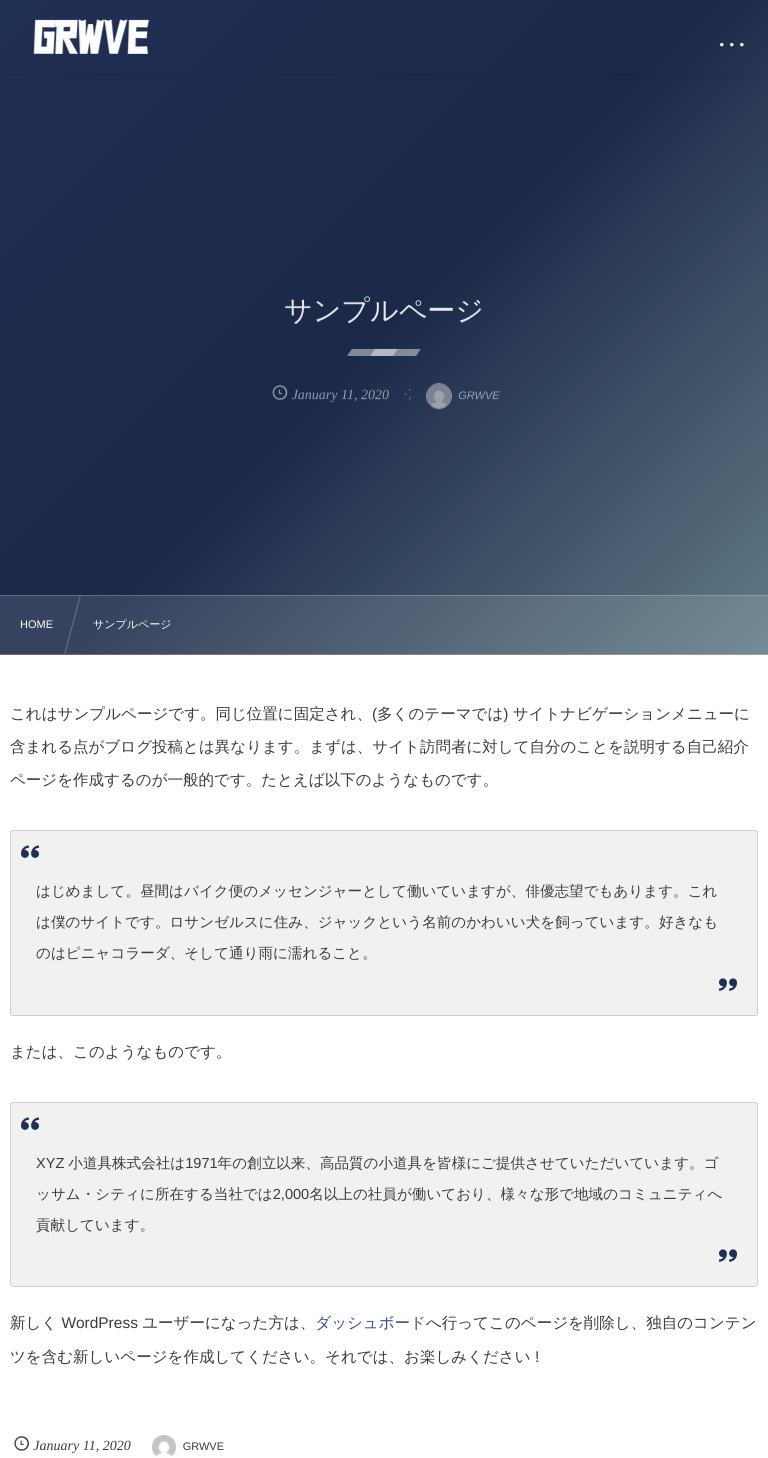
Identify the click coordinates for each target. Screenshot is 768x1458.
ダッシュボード (370, 1323)
